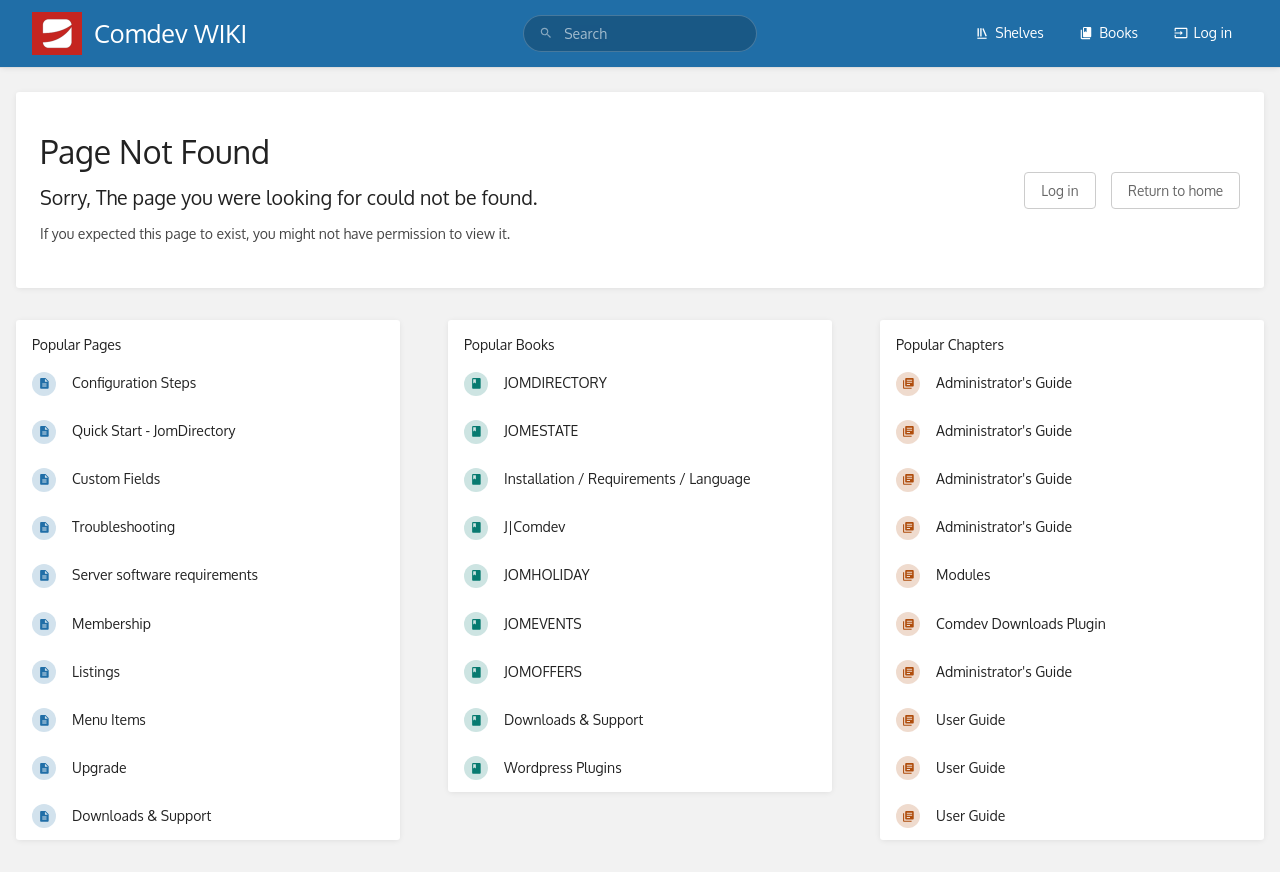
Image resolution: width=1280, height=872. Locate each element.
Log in (1203, 32)
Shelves (1009, 32)
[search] (640, 33)
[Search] (546, 33)
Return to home (1175, 190)
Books (1108, 32)
